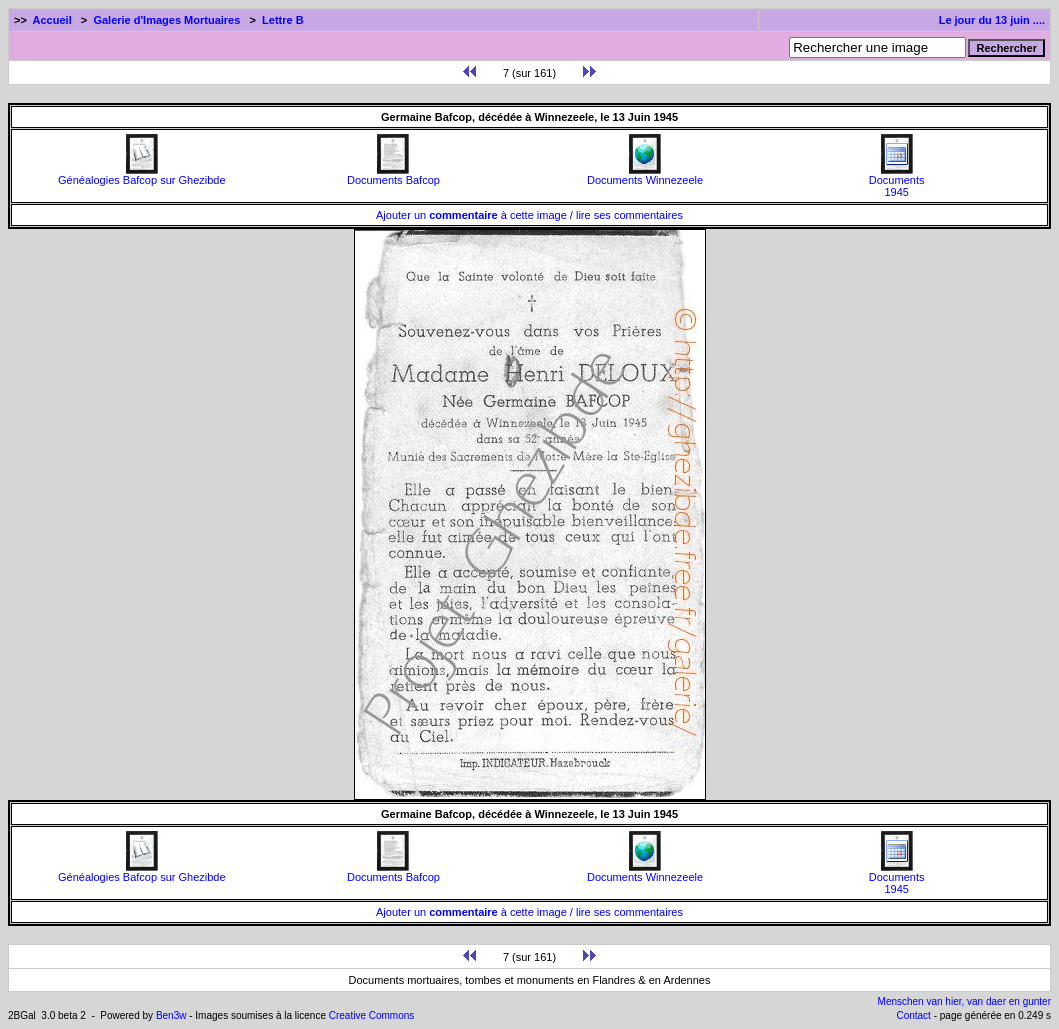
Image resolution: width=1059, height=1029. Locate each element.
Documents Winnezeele (645, 175)
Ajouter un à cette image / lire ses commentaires (529, 215)
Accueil (52, 20)
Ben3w (171, 1015)
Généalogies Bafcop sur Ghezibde (142, 175)
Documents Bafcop (393, 175)
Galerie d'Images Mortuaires (166, 20)
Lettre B (283, 20)
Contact (913, 1015)
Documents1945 (897, 181)
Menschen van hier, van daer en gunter (964, 1001)
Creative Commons (372, 1015)
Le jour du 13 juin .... (992, 20)
